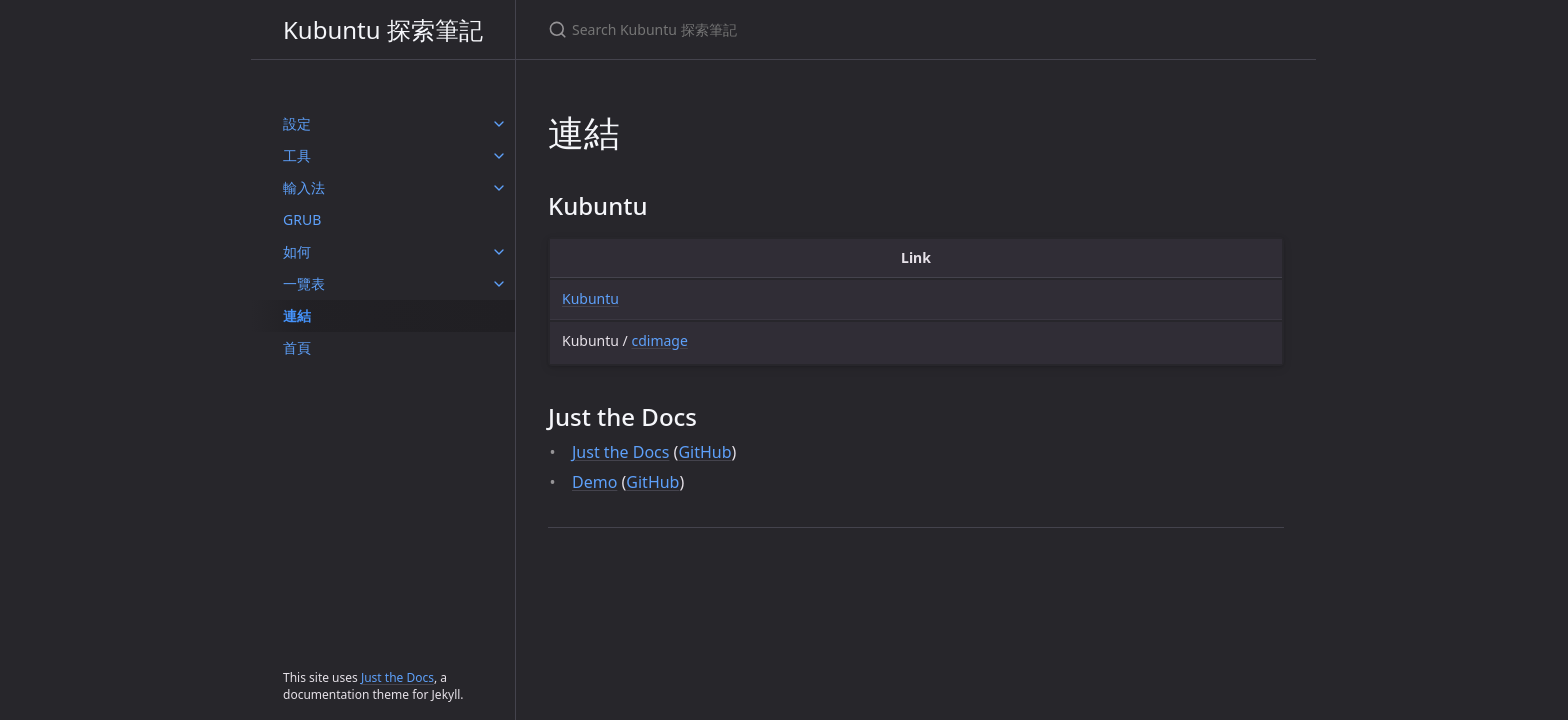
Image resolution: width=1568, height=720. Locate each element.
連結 (297, 315)
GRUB (302, 219)
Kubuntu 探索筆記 (383, 29)
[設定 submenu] (499, 124)
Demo (594, 482)
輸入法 (304, 187)
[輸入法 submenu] (499, 188)
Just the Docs (397, 677)
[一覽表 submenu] (499, 284)
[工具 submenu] (499, 156)
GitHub (704, 452)
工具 (297, 155)
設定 (297, 123)
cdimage (659, 340)
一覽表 (304, 283)
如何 (297, 251)
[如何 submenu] (499, 252)
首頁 (297, 347)
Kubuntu (590, 298)
